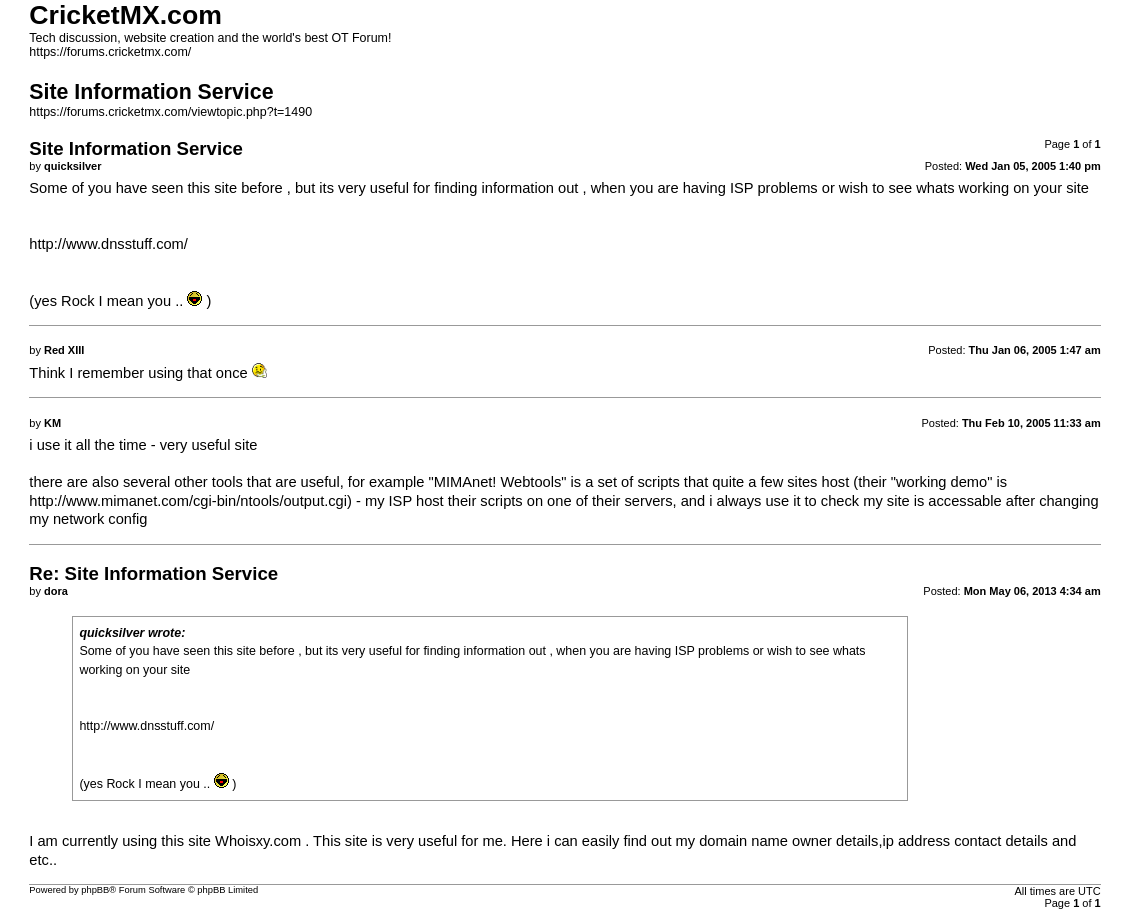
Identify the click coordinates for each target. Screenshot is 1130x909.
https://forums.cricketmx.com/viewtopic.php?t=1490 (170, 112)
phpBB (95, 890)
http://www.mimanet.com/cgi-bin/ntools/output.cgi (188, 501)
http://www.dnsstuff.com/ (108, 244)
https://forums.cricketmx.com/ (110, 52)
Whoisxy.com (258, 841)
